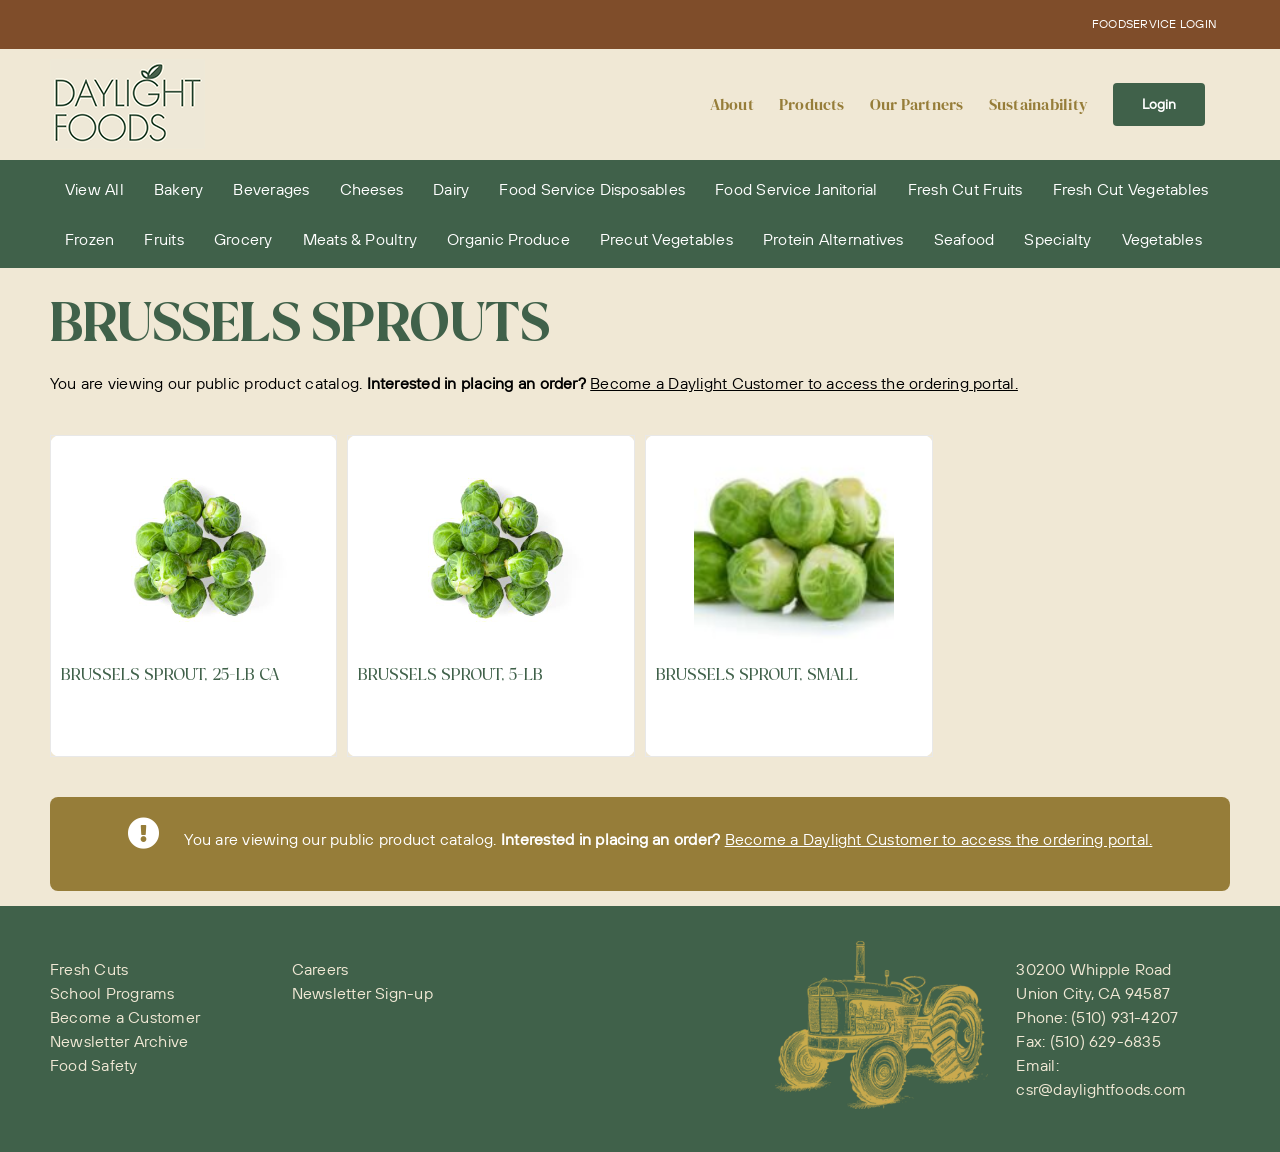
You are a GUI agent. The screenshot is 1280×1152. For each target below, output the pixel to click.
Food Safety (94, 1065)
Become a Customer (125, 1017)
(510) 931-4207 (1124, 1017)
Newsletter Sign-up (362, 993)
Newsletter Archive (119, 1041)
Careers (320, 969)
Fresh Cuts (89, 969)
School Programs (112, 993)
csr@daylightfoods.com (1101, 1089)
